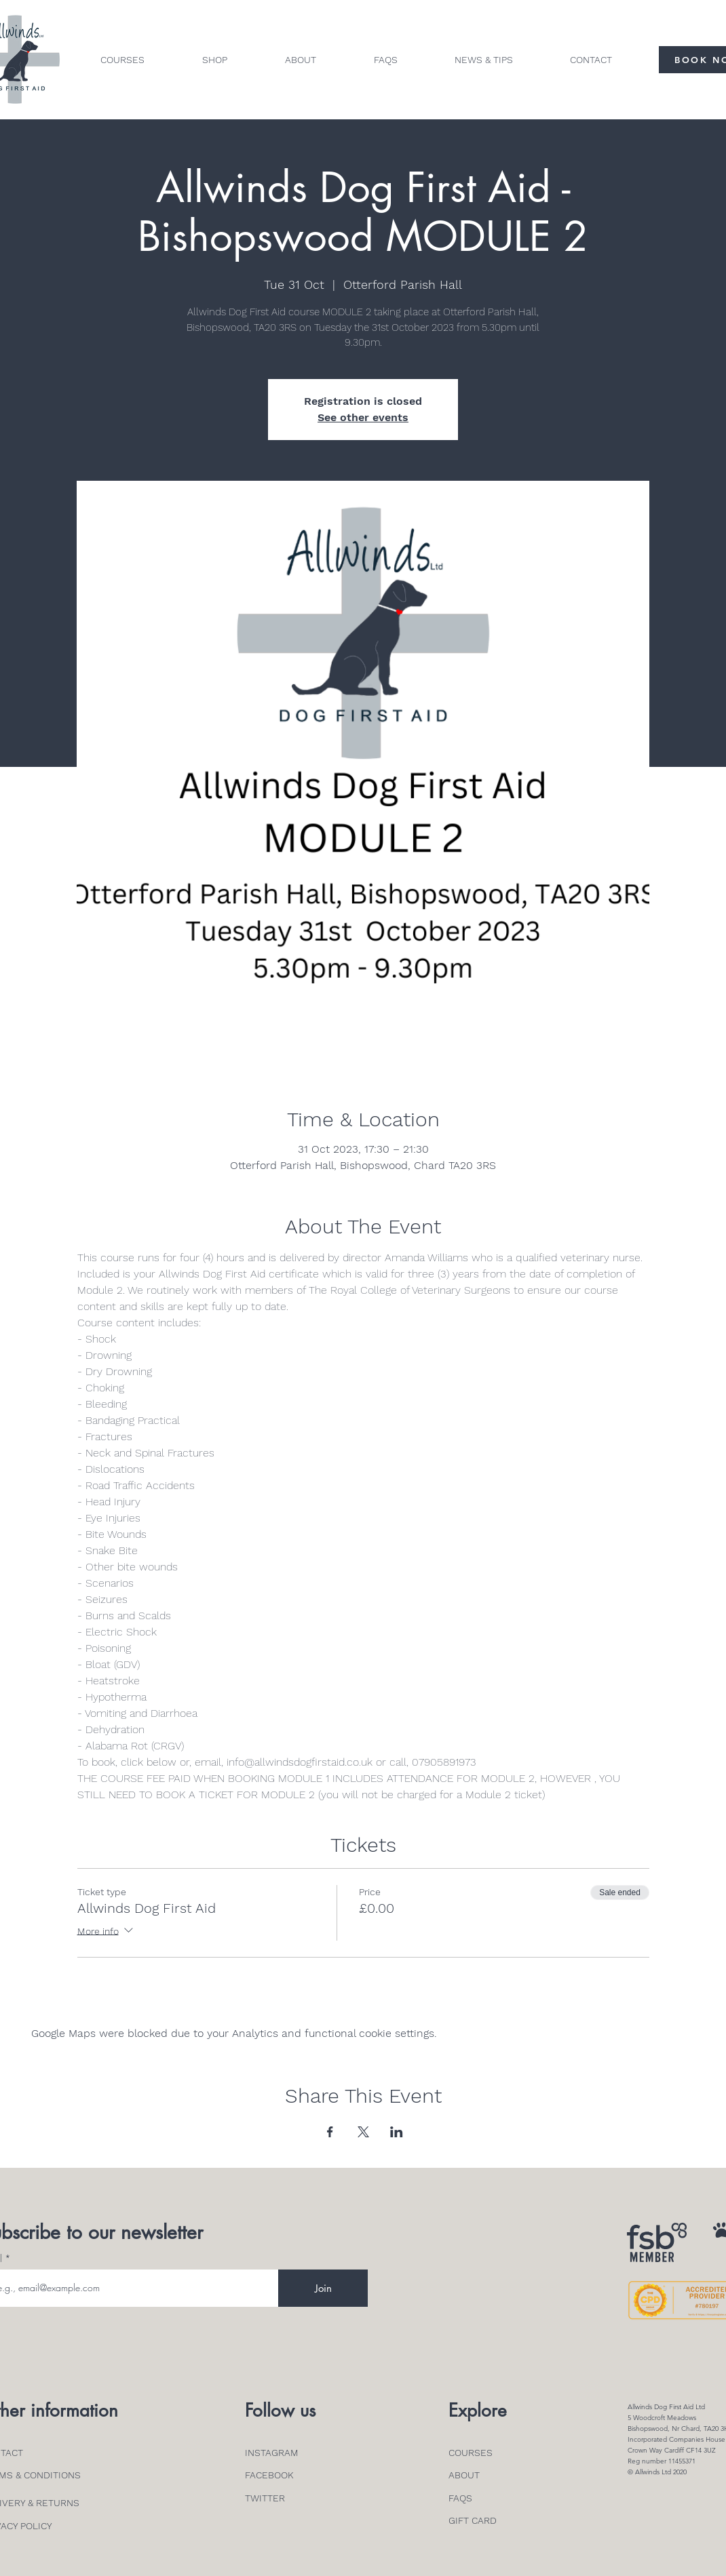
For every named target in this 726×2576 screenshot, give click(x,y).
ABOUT (464, 2475)
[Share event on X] (363, 2131)
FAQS (460, 2498)
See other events (363, 417)
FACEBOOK (269, 2475)
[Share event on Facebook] (330, 2131)
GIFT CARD (472, 2520)
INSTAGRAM (272, 2452)
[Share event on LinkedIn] (396, 2131)
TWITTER (265, 2498)
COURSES (470, 2452)
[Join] (323, 2288)
